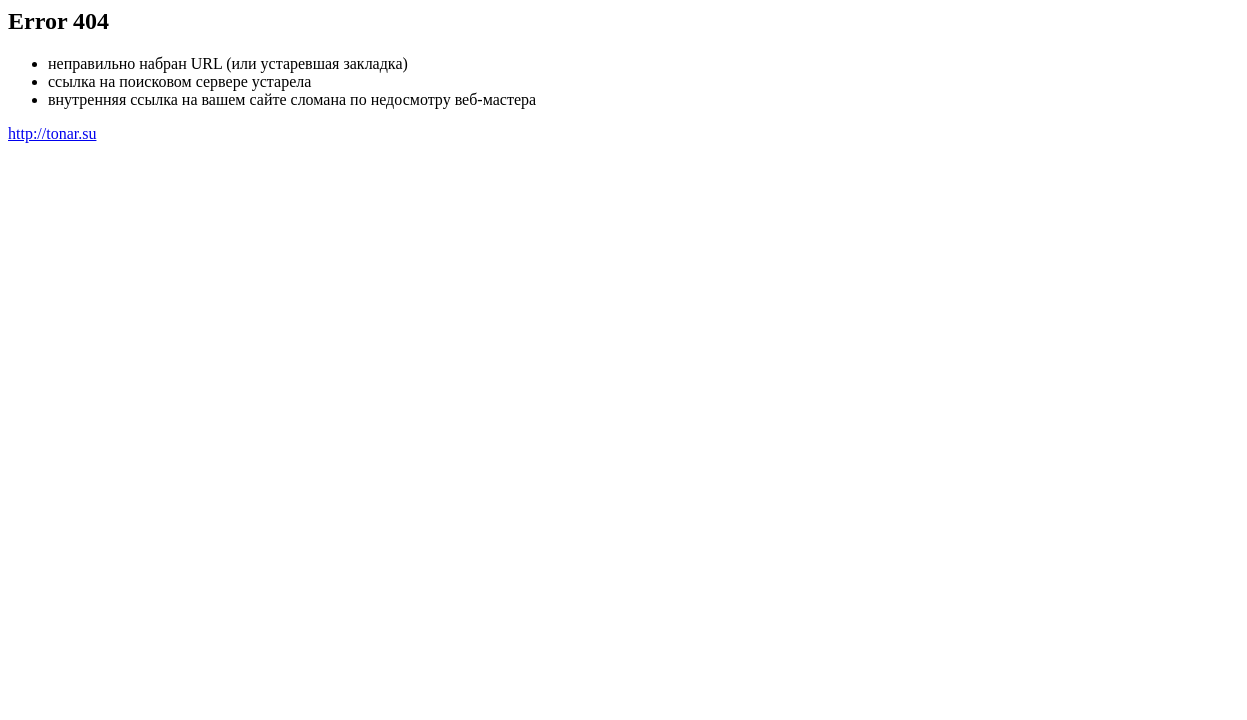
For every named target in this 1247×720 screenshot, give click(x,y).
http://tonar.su (52, 133)
